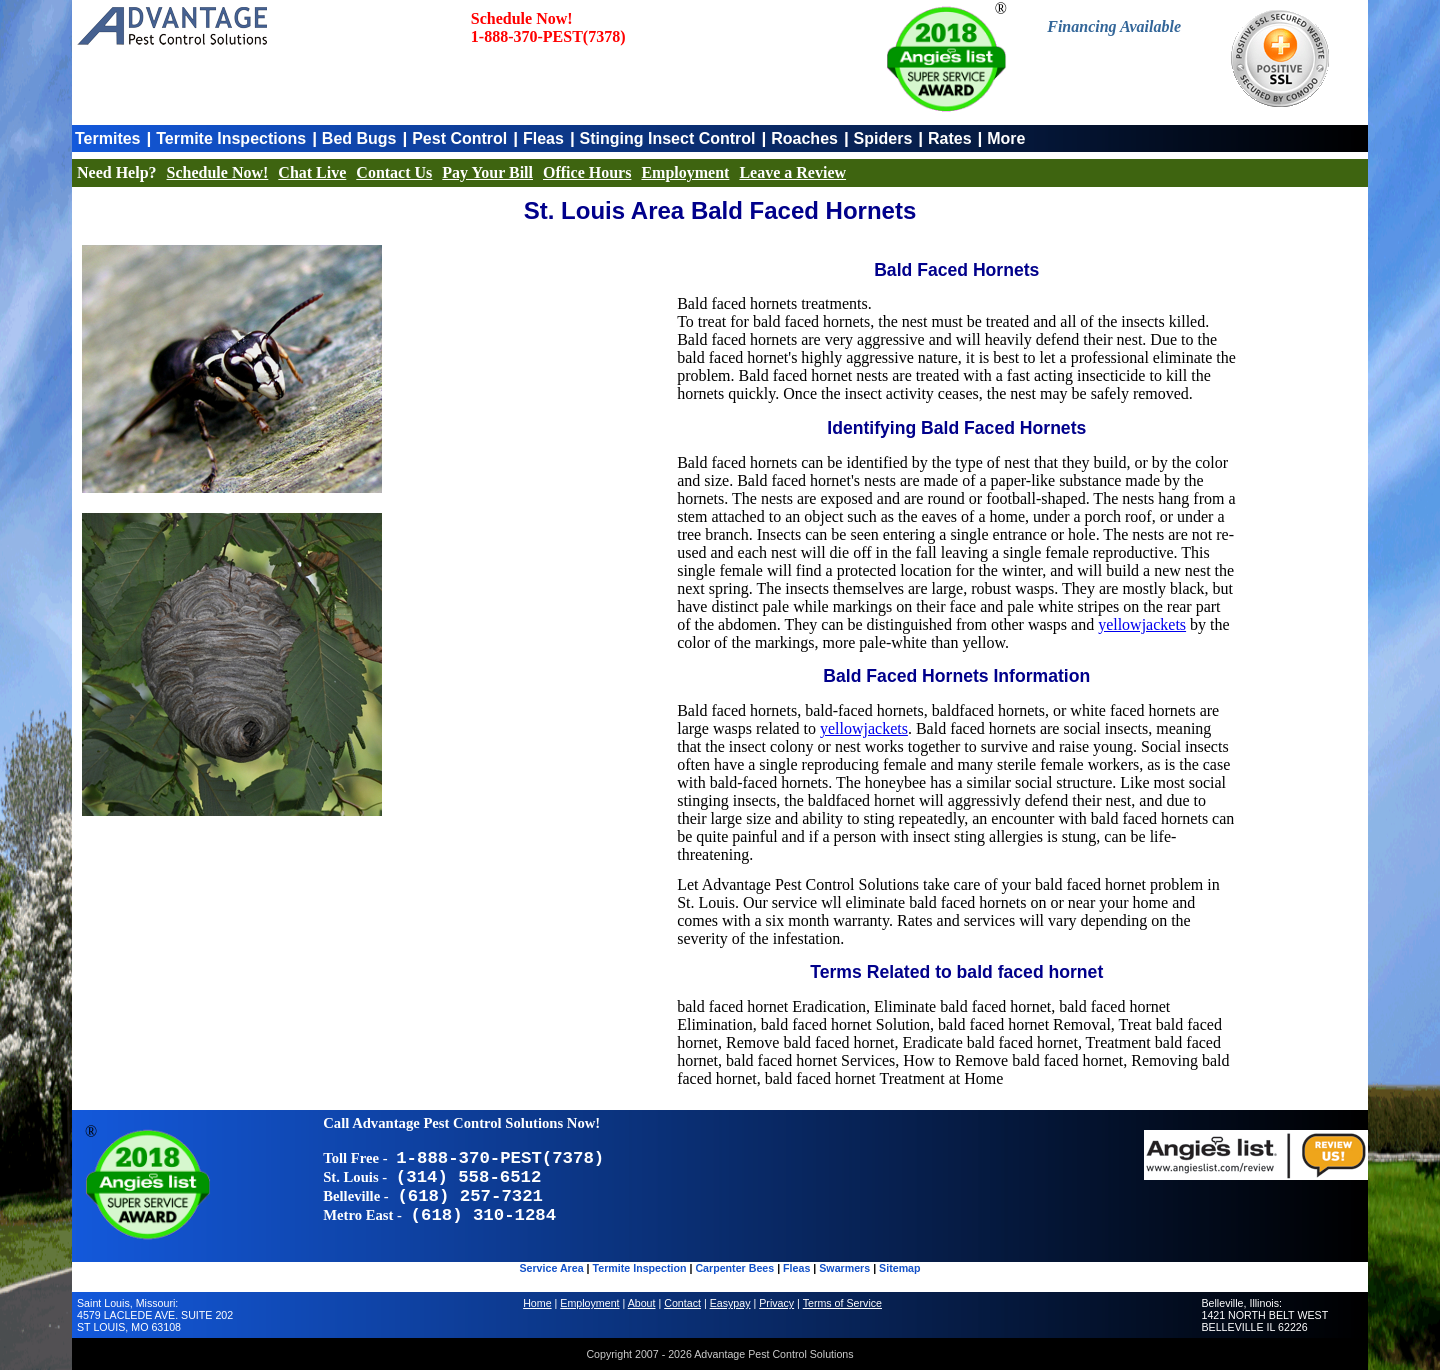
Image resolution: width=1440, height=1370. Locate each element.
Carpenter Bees (734, 1268)
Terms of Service (842, 1303)
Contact (682, 1303)
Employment (685, 172)
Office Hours (587, 172)
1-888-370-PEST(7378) (548, 36)
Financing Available (1114, 26)
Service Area (551, 1268)
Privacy (776, 1303)
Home (537, 1303)
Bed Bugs (359, 138)
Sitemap (899, 1268)
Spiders (883, 138)
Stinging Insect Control (668, 138)
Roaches (804, 138)
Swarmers (844, 1268)
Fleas (543, 138)
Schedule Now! (218, 172)
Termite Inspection (640, 1268)
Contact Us (394, 172)
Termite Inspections (231, 138)
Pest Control (459, 138)
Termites (108, 138)
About (642, 1303)
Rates (950, 138)
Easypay (730, 1303)
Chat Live (312, 172)
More (1006, 138)
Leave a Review (792, 172)
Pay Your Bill (487, 172)
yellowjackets (1142, 624)
